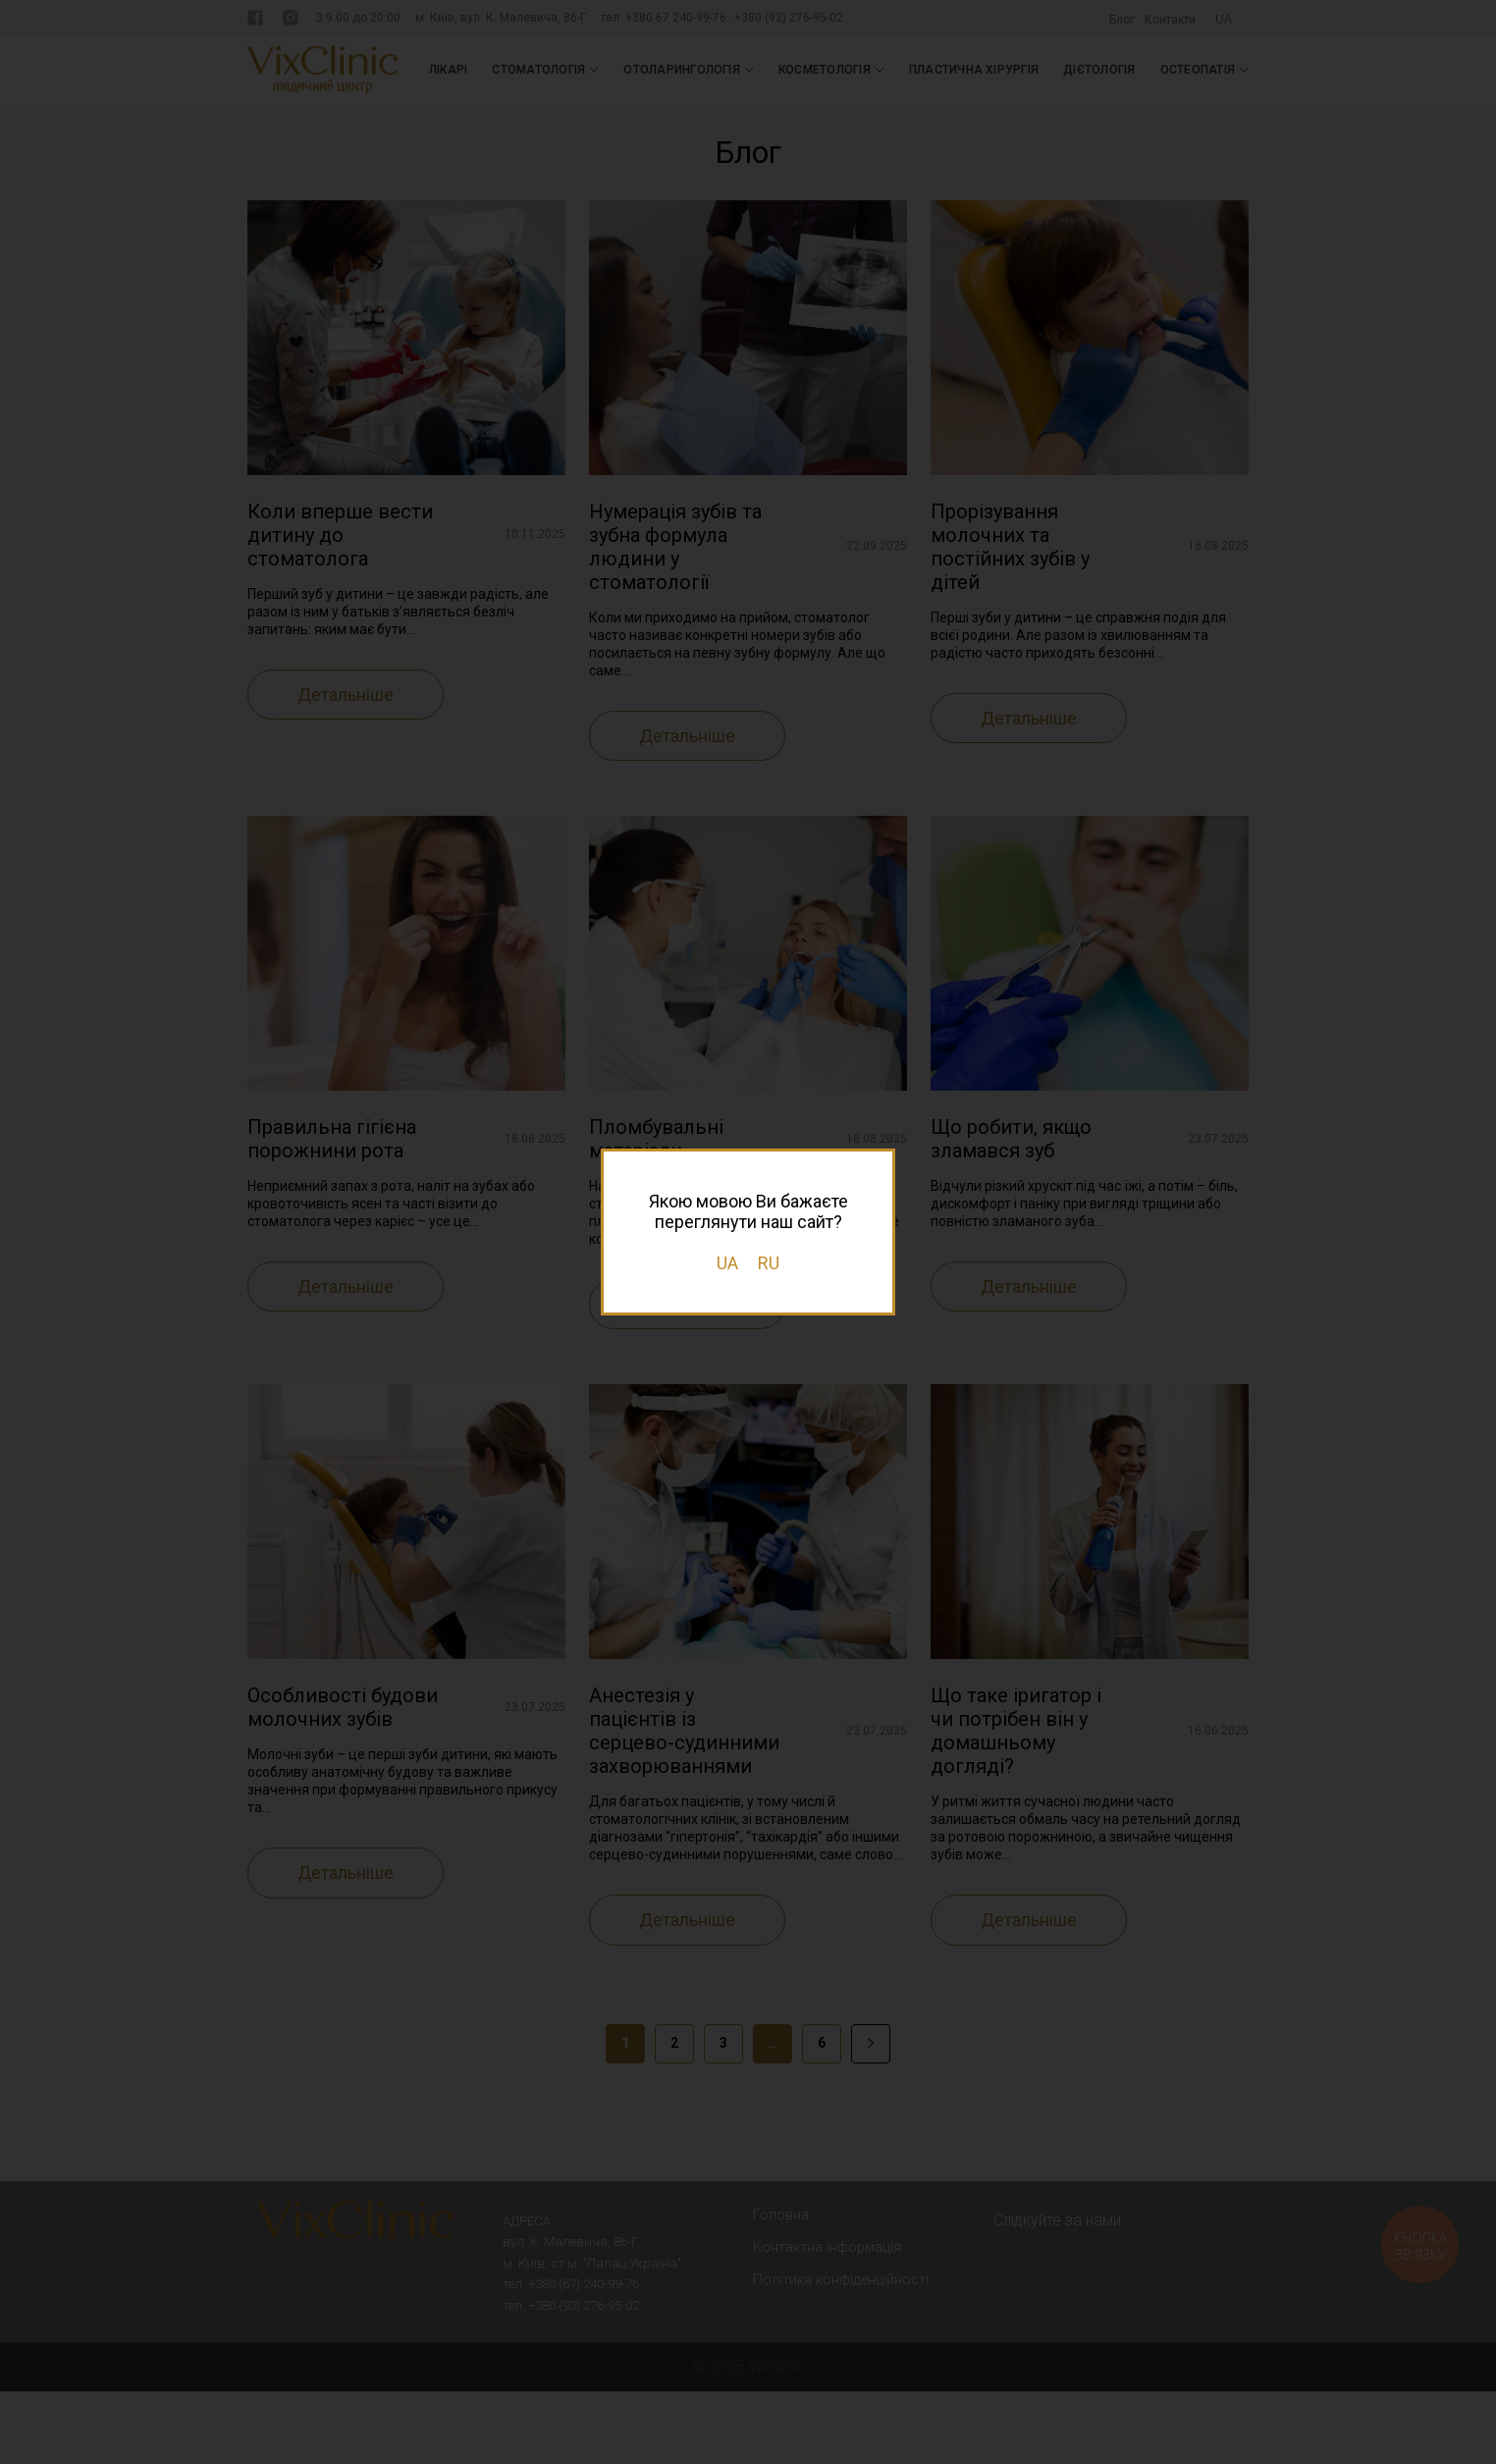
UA (727, 1263)
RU (768, 1263)
